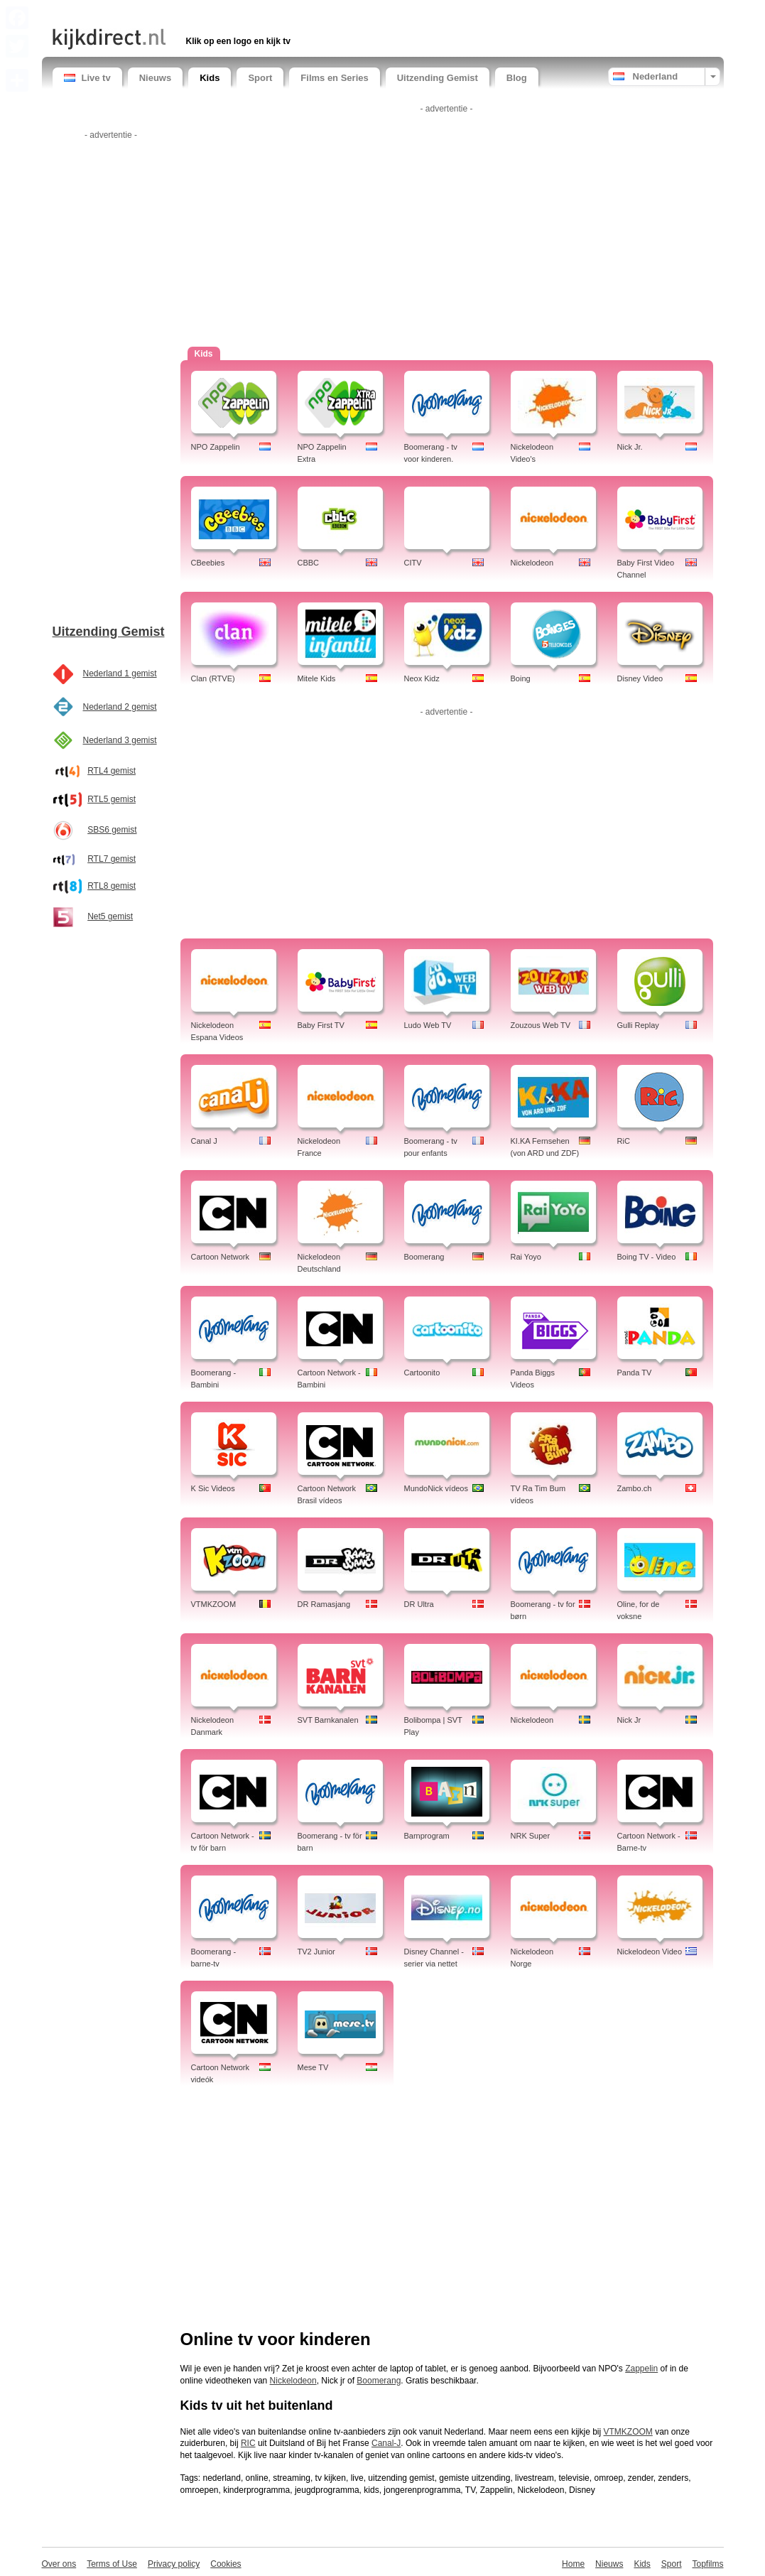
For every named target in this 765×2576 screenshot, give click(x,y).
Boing (521, 678)
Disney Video (640, 678)
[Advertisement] (219, 12)
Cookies (225, 2564)
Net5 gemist (110, 916)
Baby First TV (321, 1025)
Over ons (59, 2564)
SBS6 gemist (111, 830)
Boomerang (424, 1256)
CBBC (309, 562)
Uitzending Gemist (437, 77)
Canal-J (386, 2443)
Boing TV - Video (646, 1256)
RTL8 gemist (111, 886)
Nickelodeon (532, 562)
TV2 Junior (316, 1951)
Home (573, 2564)
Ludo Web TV (428, 1025)
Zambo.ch (634, 1488)
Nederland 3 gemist (120, 740)
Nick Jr (629, 1720)
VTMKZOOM (214, 1604)
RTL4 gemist (111, 771)
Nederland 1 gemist (120, 673)
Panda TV (634, 1372)
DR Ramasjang (324, 1604)
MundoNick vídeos (436, 1488)
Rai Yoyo (526, 1256)
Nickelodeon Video (650, 1951)
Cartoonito (422, 1372)
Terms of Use (112, 2564)
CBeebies (208, 562)
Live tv (87, 77)
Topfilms (707, 2564)
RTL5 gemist (111, 799)
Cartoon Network (220, 1256)
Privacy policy (174, 2564)
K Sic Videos (213, 1488)
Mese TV (313, 2067)
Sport (260, 77)
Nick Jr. (630, 447)
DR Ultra (419, 1604)
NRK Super (530, 1835)
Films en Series (334, 77)
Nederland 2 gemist (120, 707)
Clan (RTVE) (213, 678)
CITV (413, 562)
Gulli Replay (638, 1025)
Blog (516, 77)
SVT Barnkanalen (328, 1720)
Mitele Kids (317, 678)
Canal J (204, 1141)
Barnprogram (427, 1835)
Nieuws (155, 77)
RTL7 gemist (111, 859)
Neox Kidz (422, 678)
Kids (209, 77)
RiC (623, 1141)
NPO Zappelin (215, 447)
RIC (248, 2443)
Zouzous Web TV (541, 1025)
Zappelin (641, 2369)
